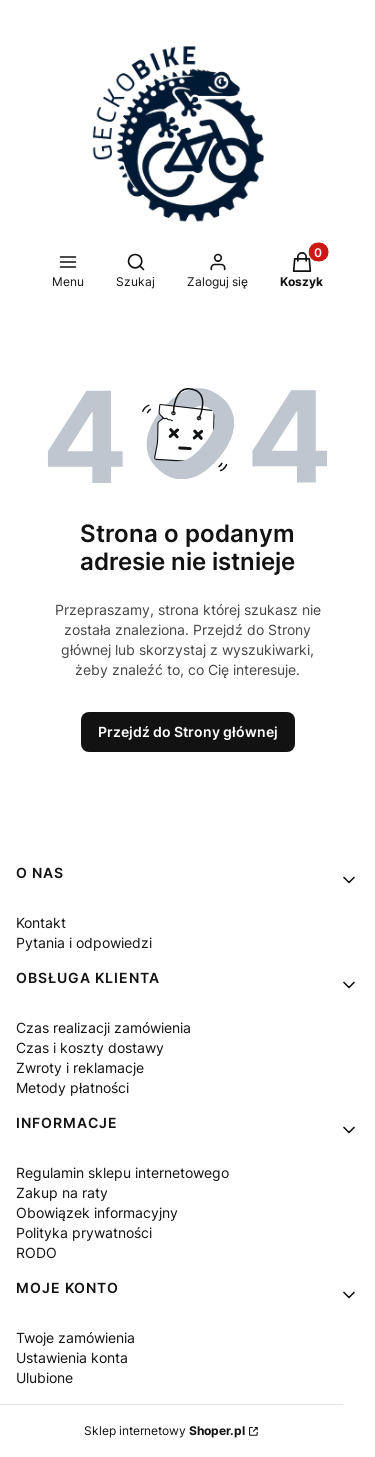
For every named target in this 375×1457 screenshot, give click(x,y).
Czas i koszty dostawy (90, 1047)
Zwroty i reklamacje (80, 1067)
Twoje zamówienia (75, 1337)
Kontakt (41, 922)
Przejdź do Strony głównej (188, 731)
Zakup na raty (62, 1192)
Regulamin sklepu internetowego (122, 1172)
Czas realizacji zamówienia (103, 1027)
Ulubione (44, 1377)
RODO (36, 1252)
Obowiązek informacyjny (97, 1212)
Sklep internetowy (164, 1430)
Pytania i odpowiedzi (84, 942)
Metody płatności (72, 1087)
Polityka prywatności (84, 1232)
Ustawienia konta (72, 1357)
